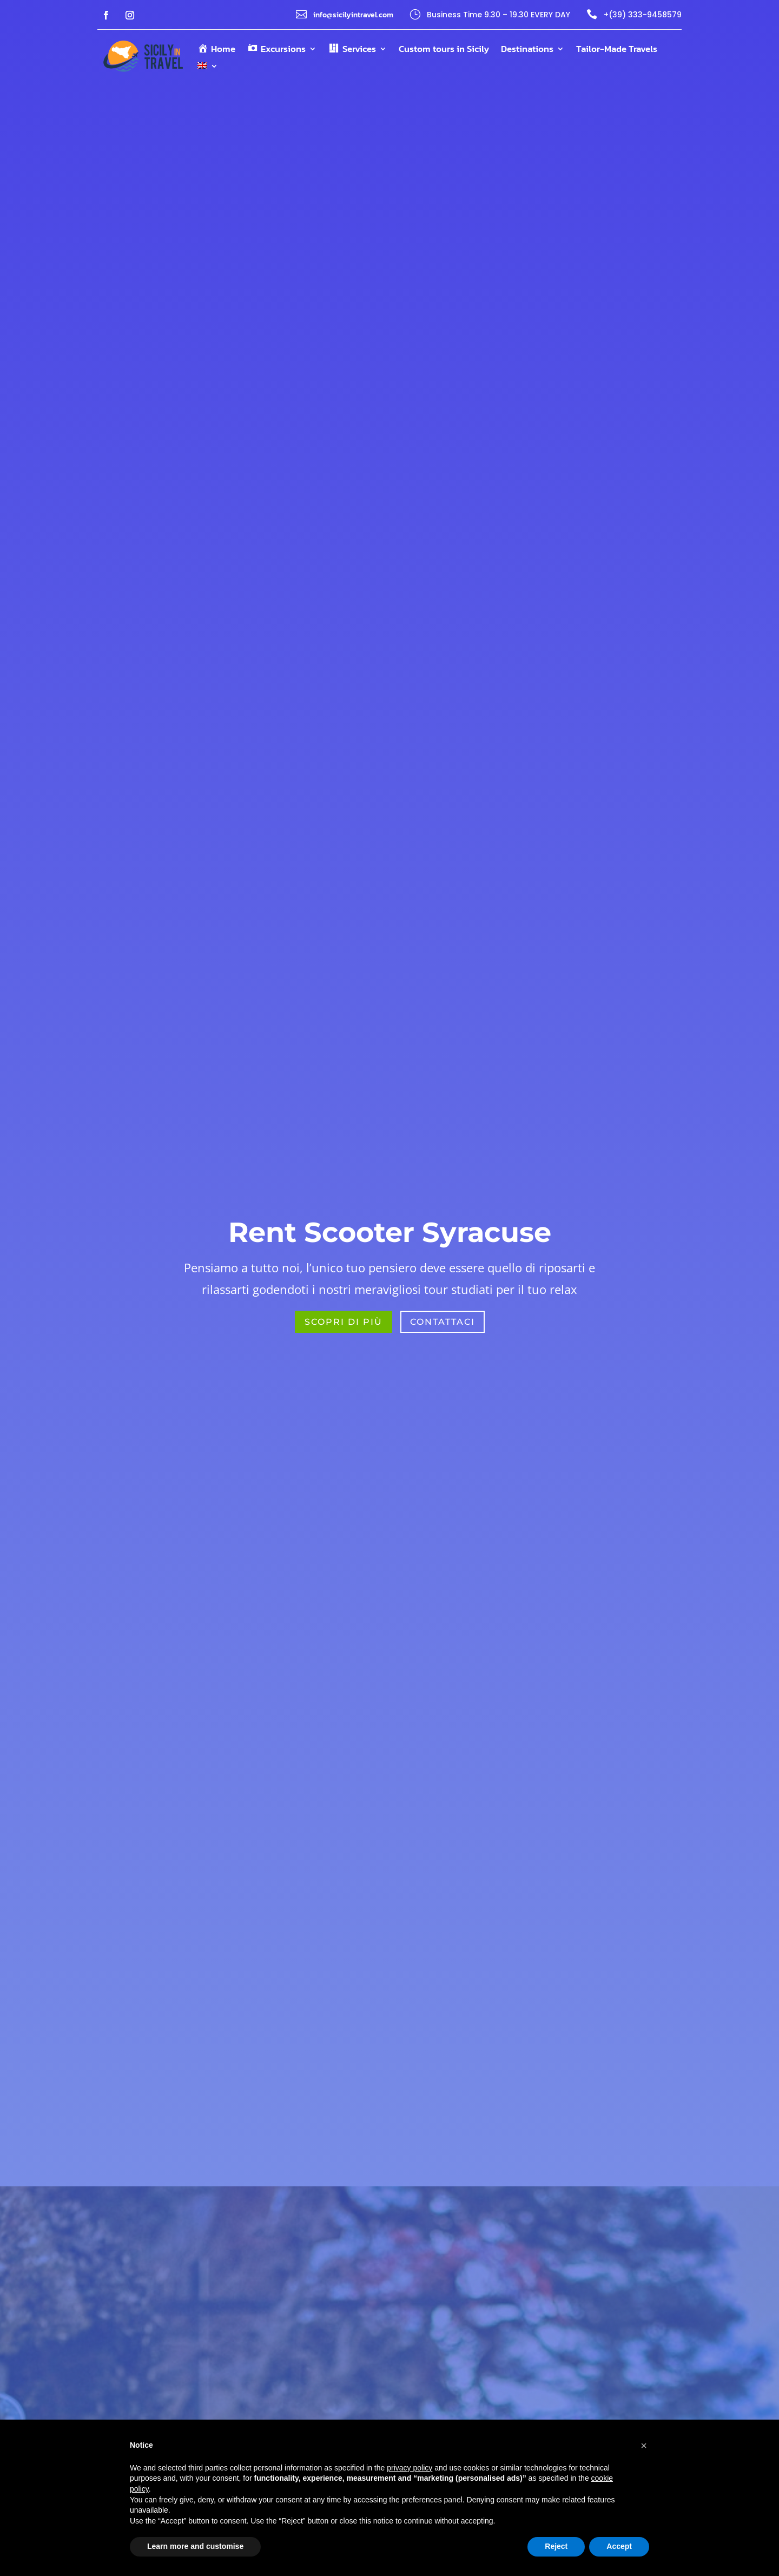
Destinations (527, 50)
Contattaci (442, 1322)
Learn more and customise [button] (195, 2546)
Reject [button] (556, 2546)
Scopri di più (343, 1322)
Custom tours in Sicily (444, 50)
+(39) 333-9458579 (643, 14)
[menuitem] (207, 67)
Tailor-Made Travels (616, 50)
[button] (643, 2445)
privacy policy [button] (409, 2467)
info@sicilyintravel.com (353, 15)
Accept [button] (619, 2546)
